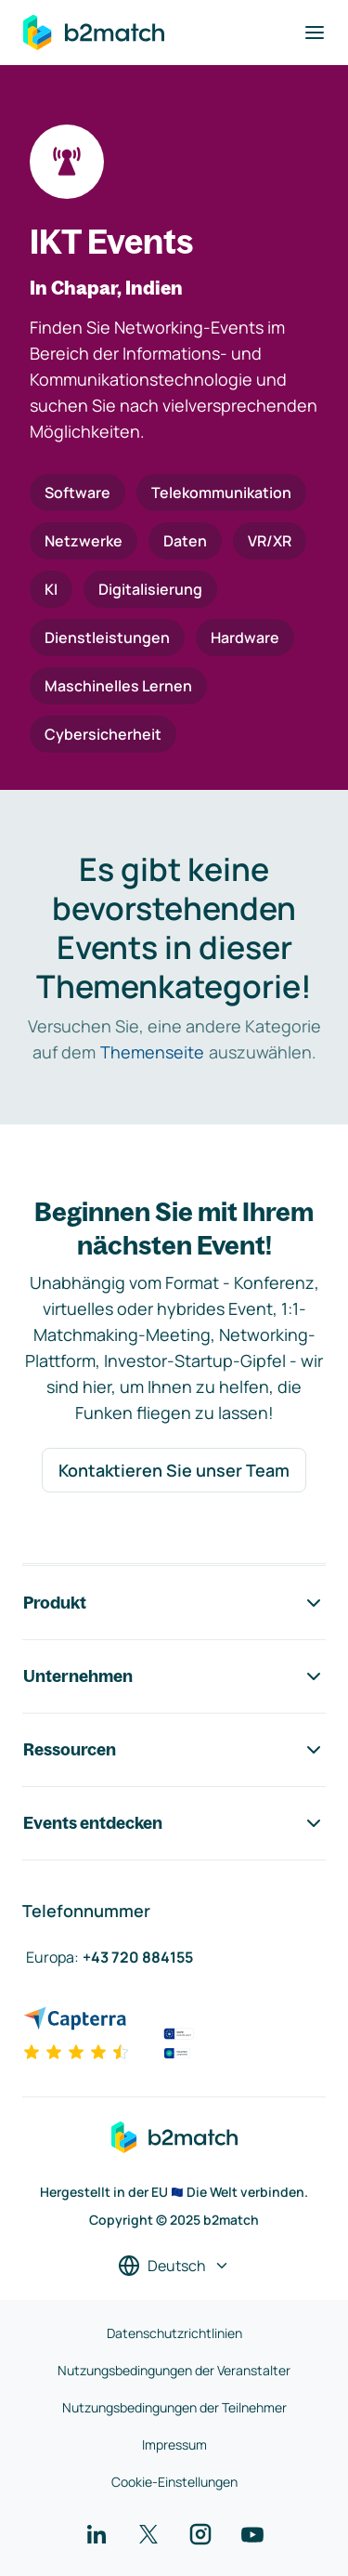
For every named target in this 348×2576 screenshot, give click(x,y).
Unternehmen (174, 1676)
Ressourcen (174, 1750)
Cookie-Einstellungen (174, 2482)
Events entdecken (174, 1823)
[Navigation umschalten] (314, 32)
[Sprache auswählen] (174, 2266)
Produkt (174, 1603)
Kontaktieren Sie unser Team (174, 1470)
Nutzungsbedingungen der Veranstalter (174, 2370)
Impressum (174, 2444)
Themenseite (152, 1052)
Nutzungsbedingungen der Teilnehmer (174, 2407)
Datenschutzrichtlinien (174, 2333)
